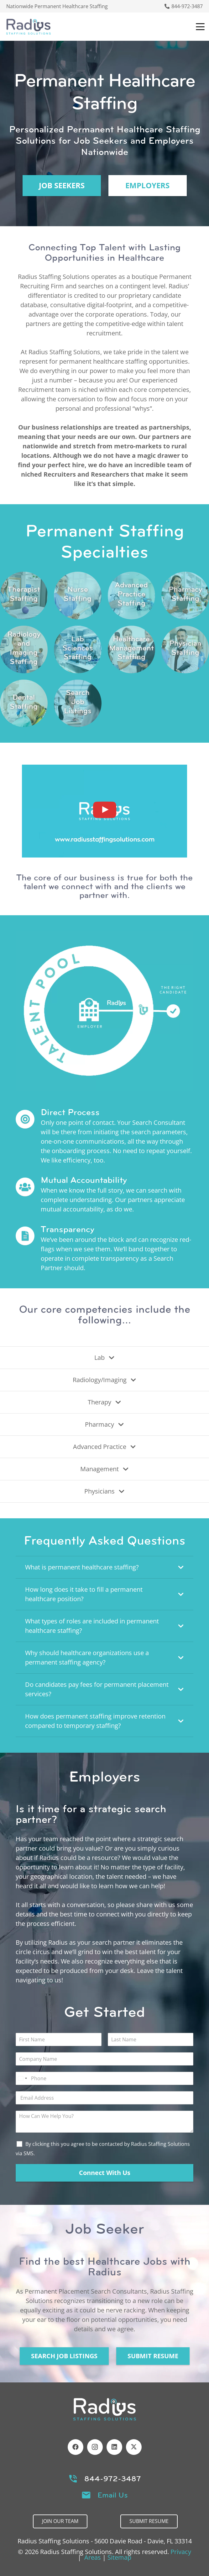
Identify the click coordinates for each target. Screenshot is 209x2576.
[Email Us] (89, 2495)
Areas (92, 2557)
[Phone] (104, 2078)
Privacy (180, 2551)
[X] (134, 2447)
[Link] (24, 595)
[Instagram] (95, 2447)
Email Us (112, 2495)
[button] (200, 26)
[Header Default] (28, 27)
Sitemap (119, 2557)
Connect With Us (104, 2172)
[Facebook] (75, 2447)
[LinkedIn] (114, 2447)
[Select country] (22, 2078)
